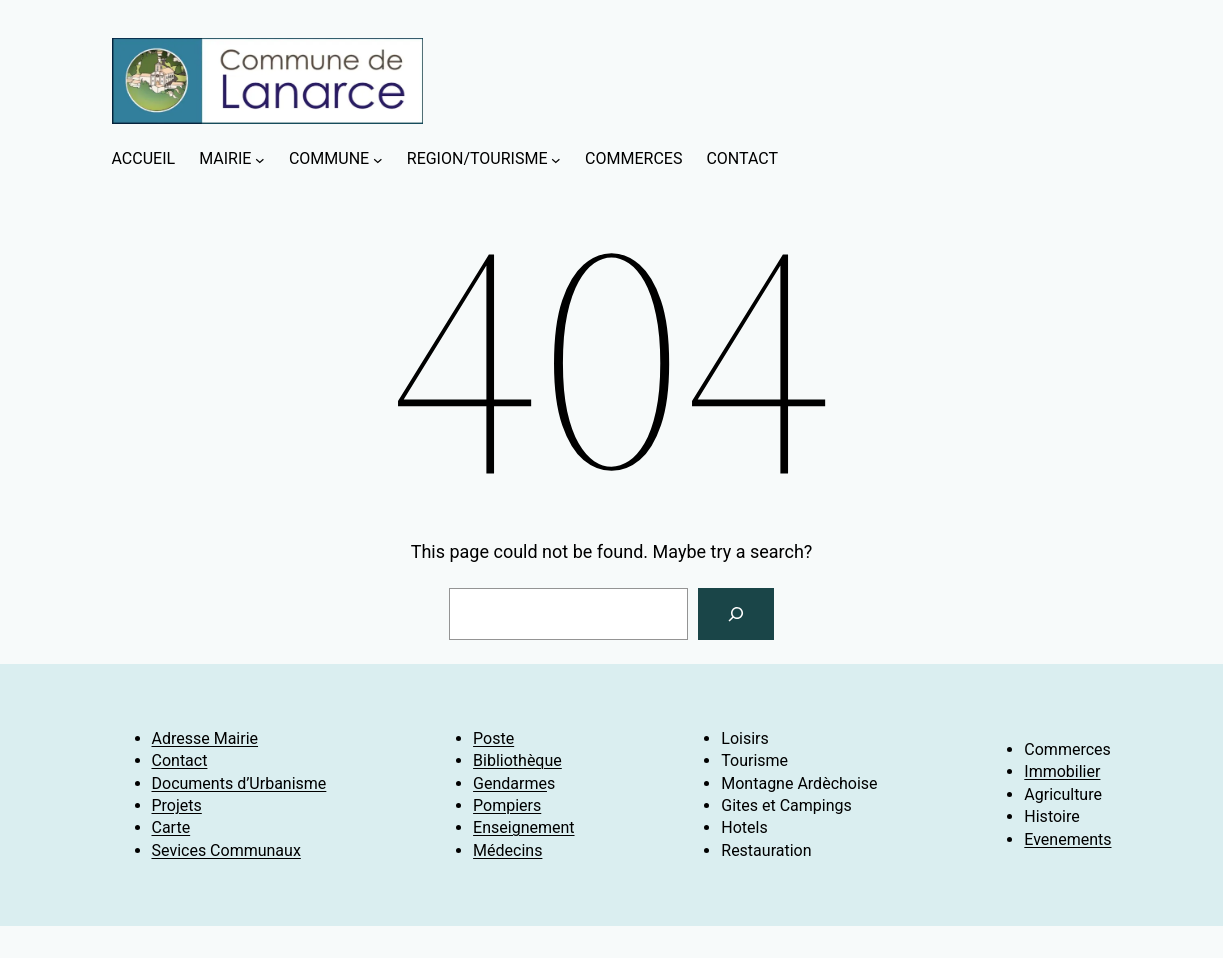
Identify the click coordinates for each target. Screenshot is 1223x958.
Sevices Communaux (226, 850)
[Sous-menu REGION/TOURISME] (556, 160)
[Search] (736, 614)
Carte (171, 827)
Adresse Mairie (205, 738)
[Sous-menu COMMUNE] (378, 160)
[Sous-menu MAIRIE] (260, 160)
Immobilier (1062, 771)
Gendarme (510, 783)
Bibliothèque (517, 760)
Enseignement (523, 827)
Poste (493, 738)
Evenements (1067, 839)
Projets (177, 805)
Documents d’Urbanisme (239, 783)
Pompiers (507, 805)
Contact (180, 760)
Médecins (507, 850)
